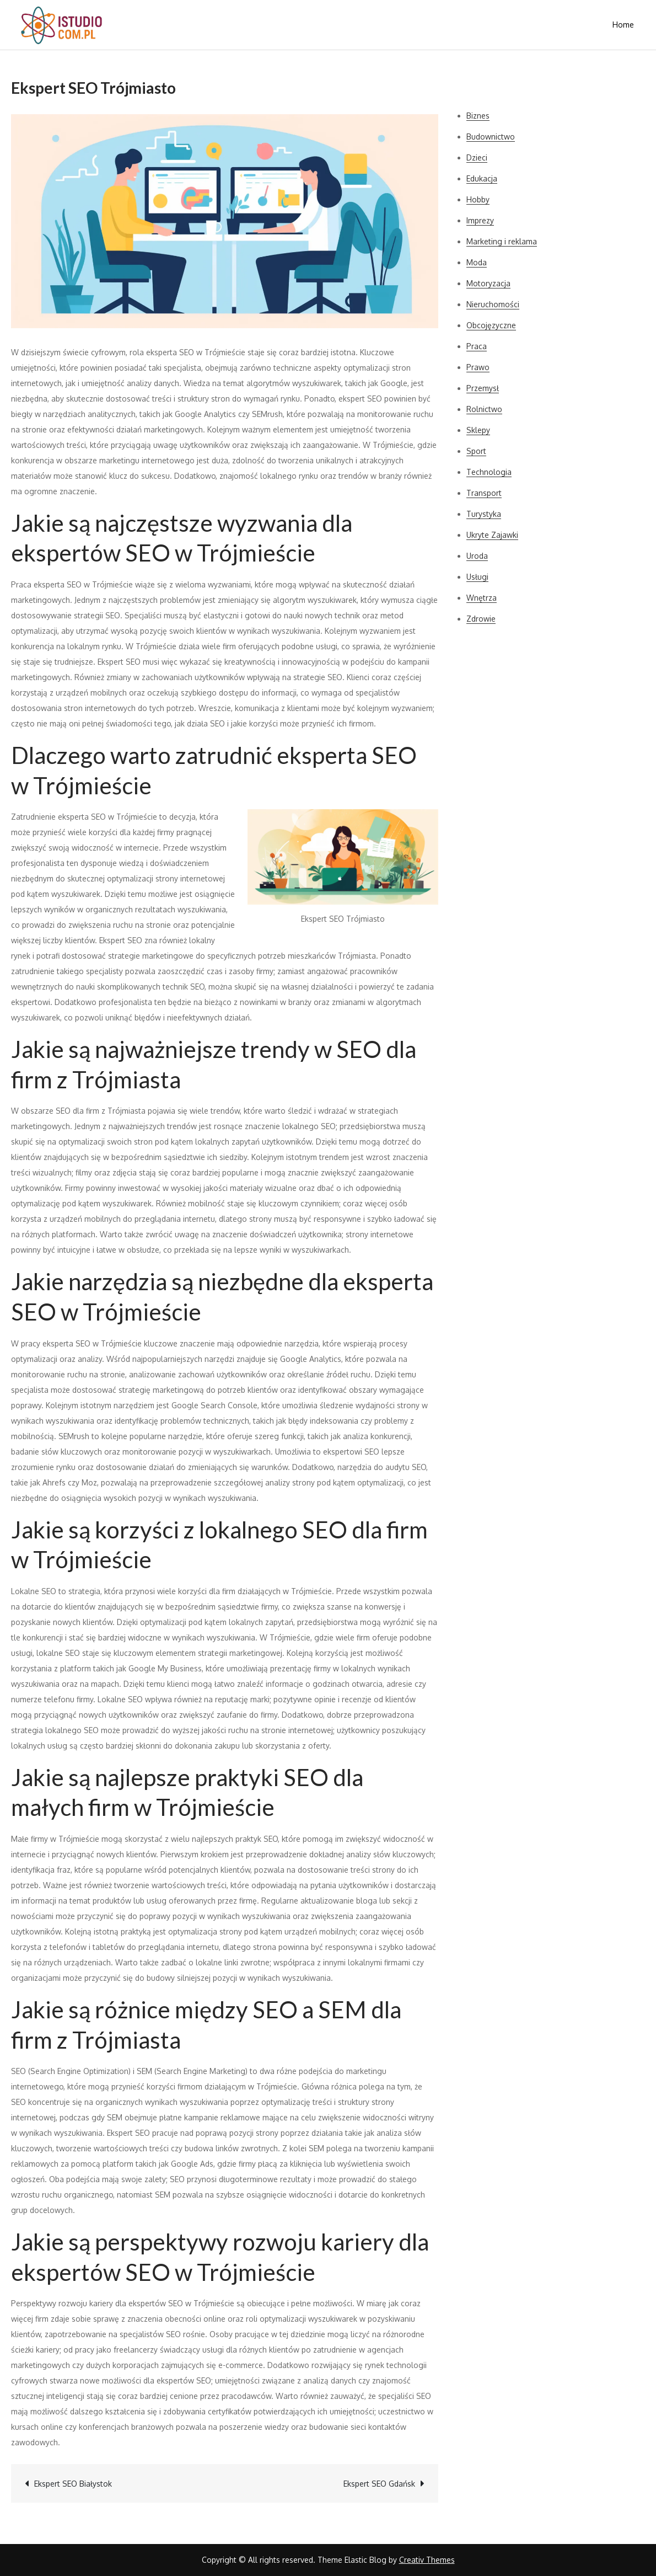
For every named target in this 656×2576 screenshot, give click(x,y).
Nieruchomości (492, 304)
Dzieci (476, 157)
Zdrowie (481, 618)
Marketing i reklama (501, 241)
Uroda (477, 555)
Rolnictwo (484, 409)
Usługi (477, 576)
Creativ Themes (427, 2559)
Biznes (478, 115)
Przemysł (482, 388)
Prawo (478, 367)
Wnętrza (481, 597)
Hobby (478, 199)
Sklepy (478, 430)
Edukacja (481, 178)
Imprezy (480, 220)
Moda (476, 262)
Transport (484, 493)
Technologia (489, 472)
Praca (476, 346)
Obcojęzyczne (491, 325)
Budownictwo (490, 136)
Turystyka (483, 514)
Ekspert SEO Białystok (73, 2483)
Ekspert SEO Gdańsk (379, 2483)
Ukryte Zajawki (492, 534)
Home (623, 24)
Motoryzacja (488, 283)
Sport (476, 451)
